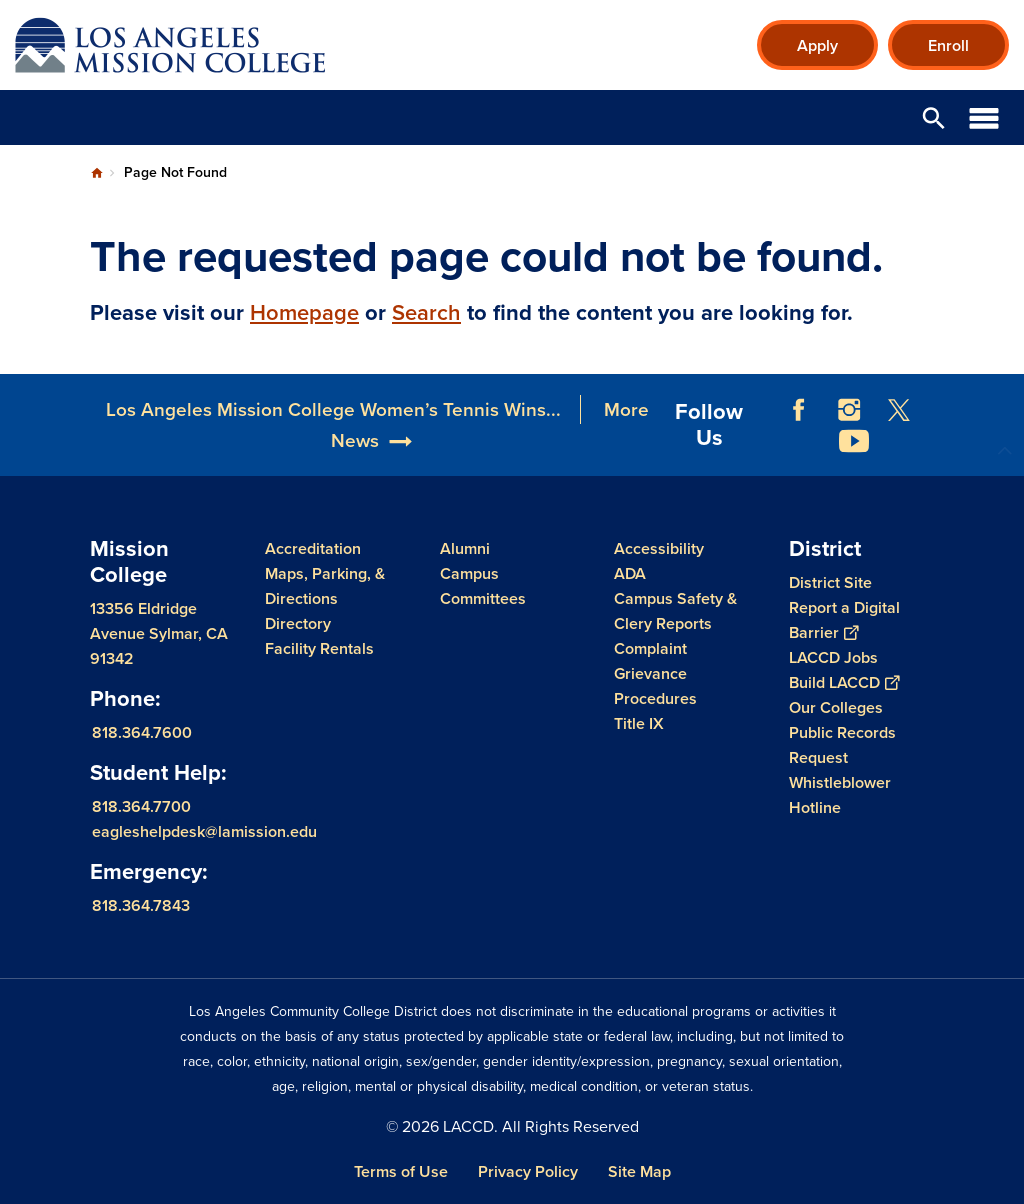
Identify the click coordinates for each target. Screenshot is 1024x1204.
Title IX (639, 723)
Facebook (799, 410)
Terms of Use (401, 1171)
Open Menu (984, 117)
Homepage (304, 312)
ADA (630, 573)
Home (97, 173)
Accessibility (659, 548)
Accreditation (313, 548)
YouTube (854, 441)
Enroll (948, 45)
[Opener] (1004, 405)
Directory (298, 623)
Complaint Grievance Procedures (655, 673)
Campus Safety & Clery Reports (675, 611)
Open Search (934, 117)
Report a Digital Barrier (844, 620)
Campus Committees (483, 586)
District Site (830, 582)
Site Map (639, 1171)
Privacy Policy (528, 1171)
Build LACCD (844, 682)
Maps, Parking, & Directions (325, 586)
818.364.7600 (142, 732)
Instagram (849, 410)
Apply (817, 45)
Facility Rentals (319, 648)
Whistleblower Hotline (840, 795)
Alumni (465, 548)
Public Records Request (842, 745)
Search (426, 312)
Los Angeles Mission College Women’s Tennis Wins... (333, 409)
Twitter (899, 410)
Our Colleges (836, 707)
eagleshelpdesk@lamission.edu (204, 831)
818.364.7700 (141, 806)
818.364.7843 (141, 905)
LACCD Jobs (833, 657)
